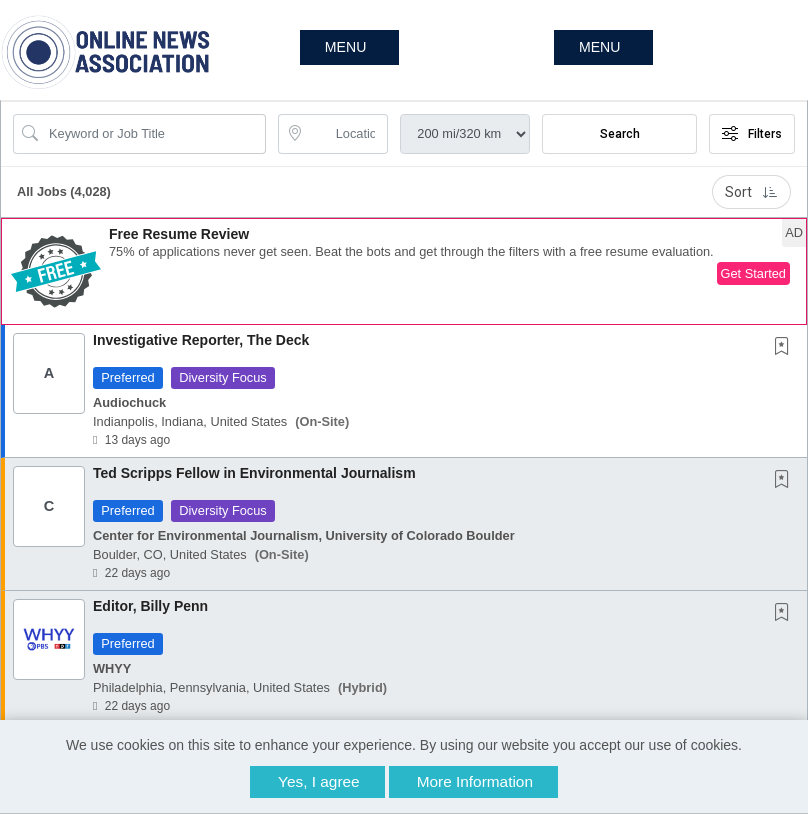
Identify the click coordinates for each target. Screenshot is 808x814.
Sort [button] (751, 192)
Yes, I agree (319, 781)
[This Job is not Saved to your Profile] (786, 348)
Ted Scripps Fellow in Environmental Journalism (254, 473)
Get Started (753, 273)
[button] (603, 47)
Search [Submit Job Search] (620, 134)
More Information (475, 781)
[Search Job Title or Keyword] (153, 134)
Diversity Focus (222, 377)
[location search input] (347, 134)
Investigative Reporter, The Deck (201, 340)
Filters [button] (752, 134)
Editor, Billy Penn (150, 606)
